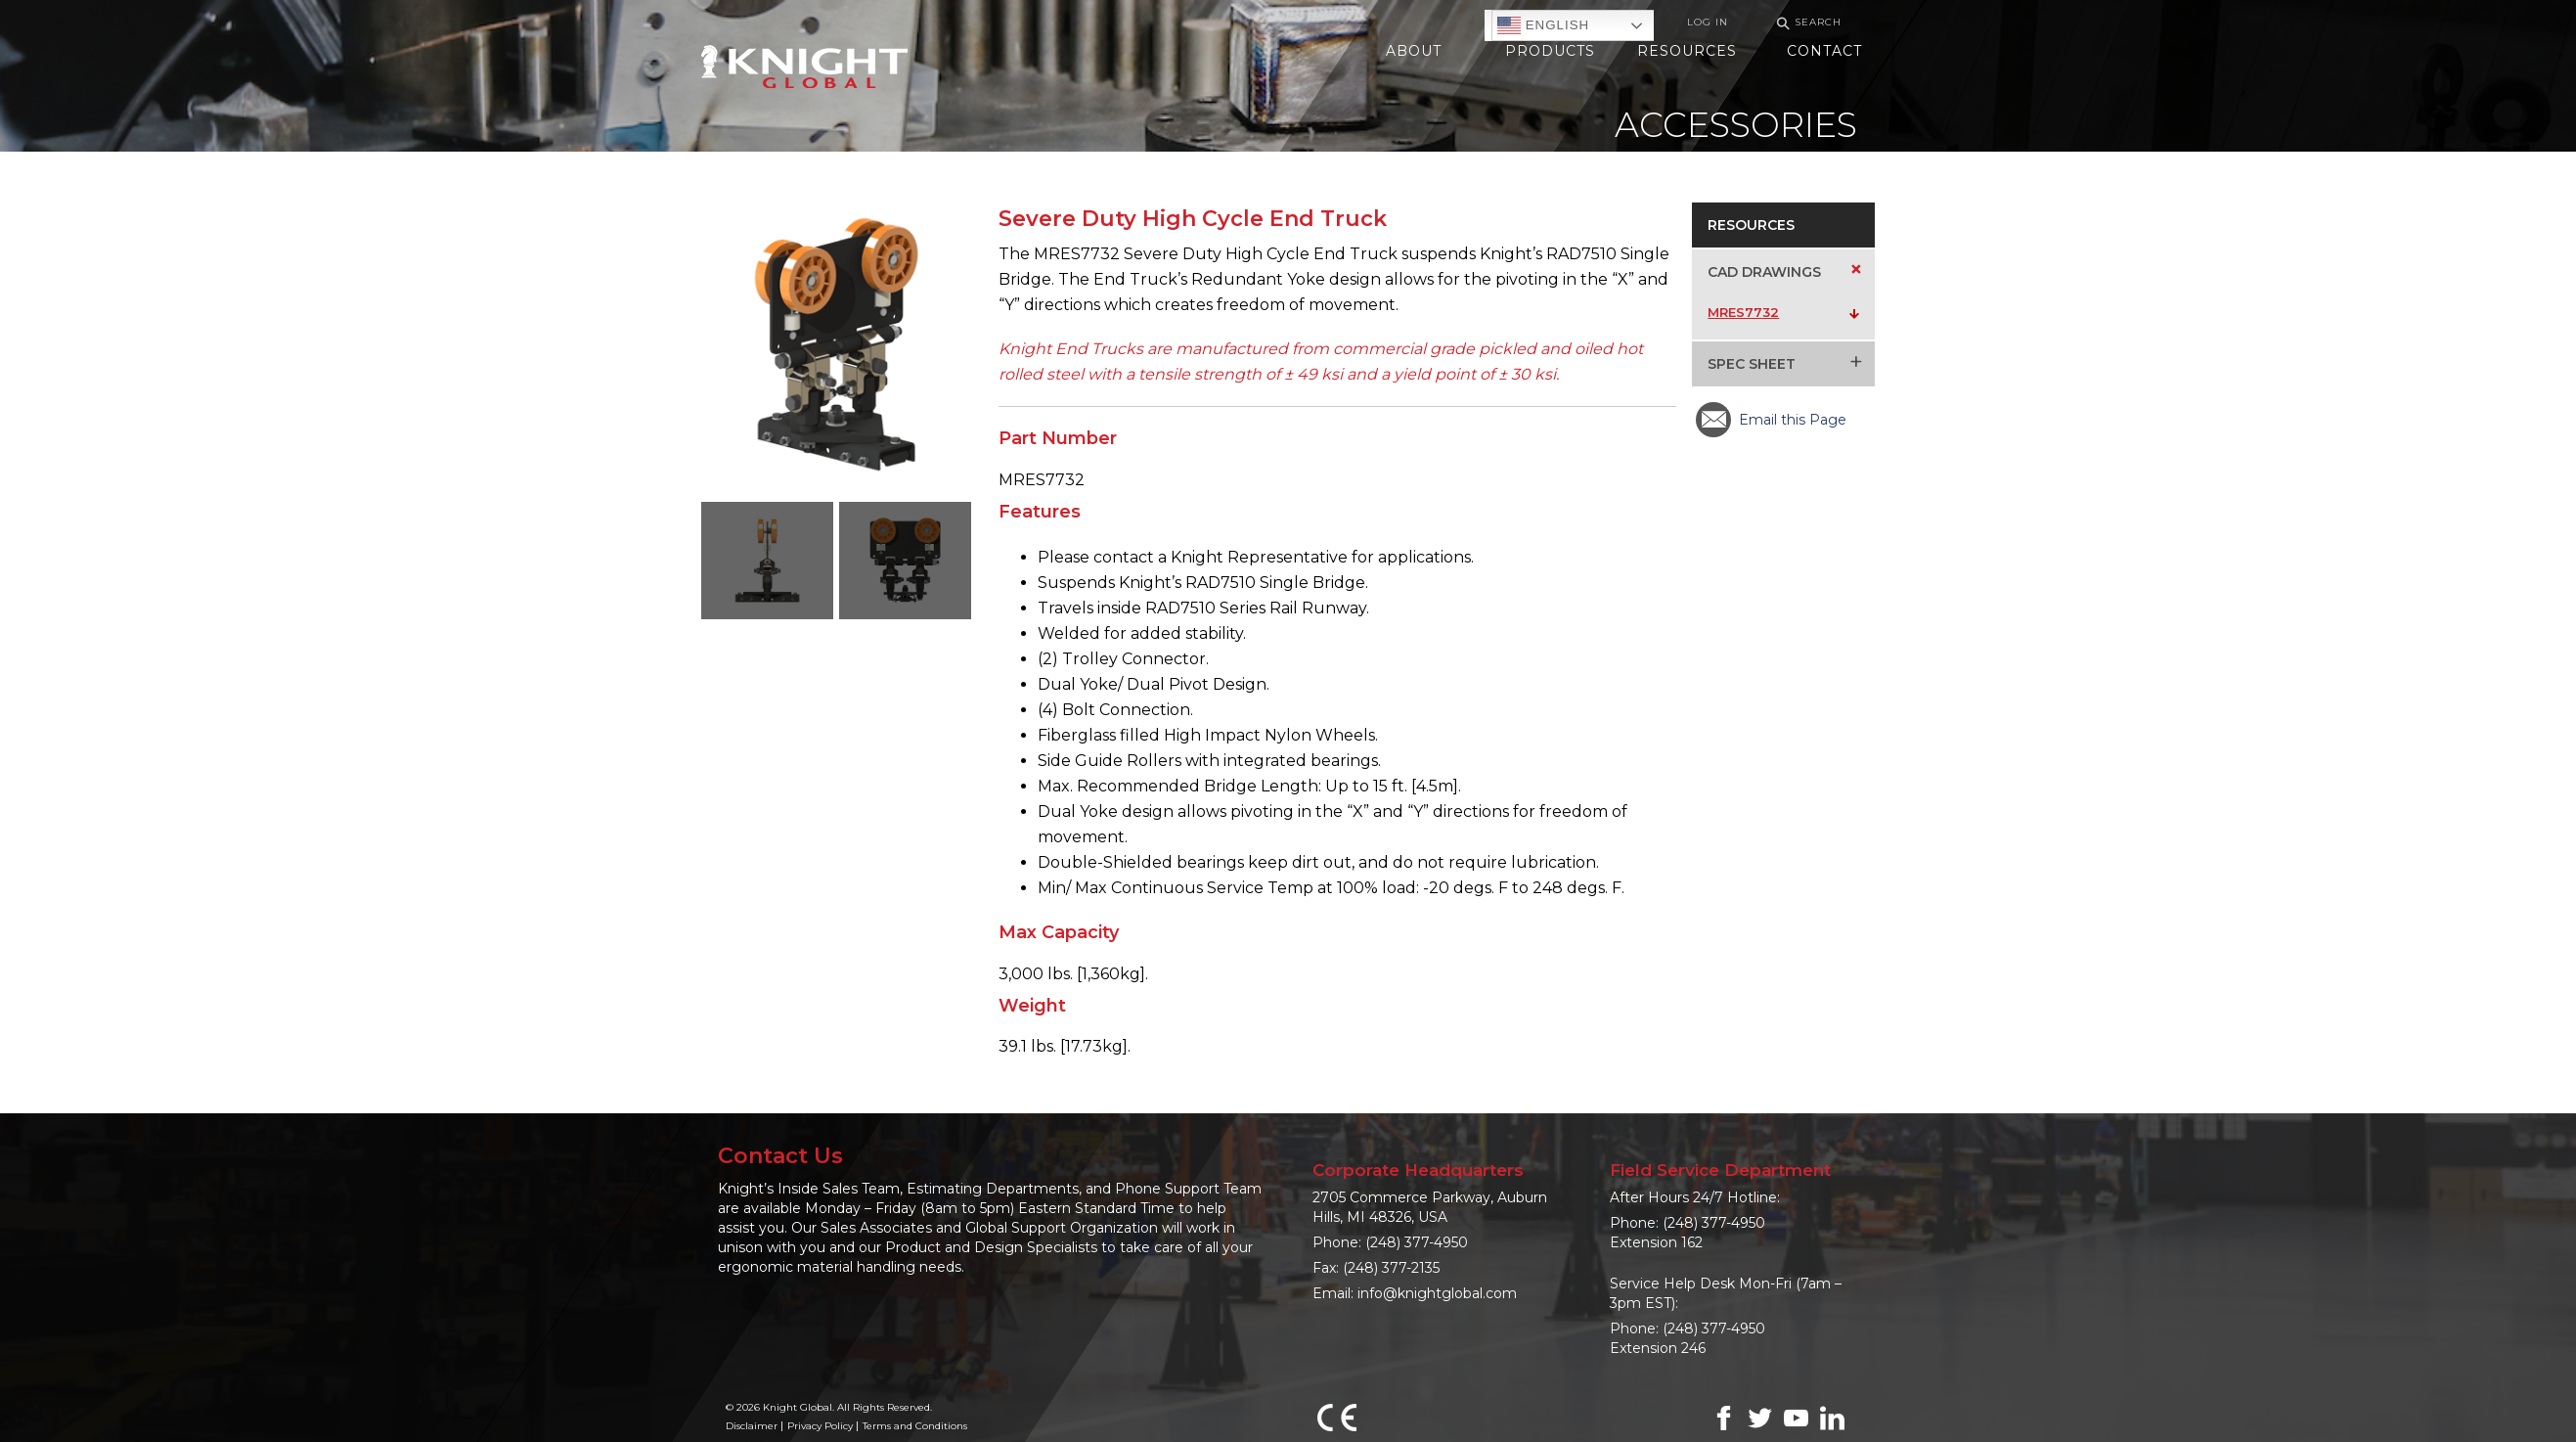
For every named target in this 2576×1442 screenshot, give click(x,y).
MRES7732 (1743, 312)
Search (1806, 23)
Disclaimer (751, 1425)
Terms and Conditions (915, 1425)
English (1543, 25)
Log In (1707, 22)
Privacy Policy (820, 1425)
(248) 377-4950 (1416, 1242)
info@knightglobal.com (1437, 1293)
